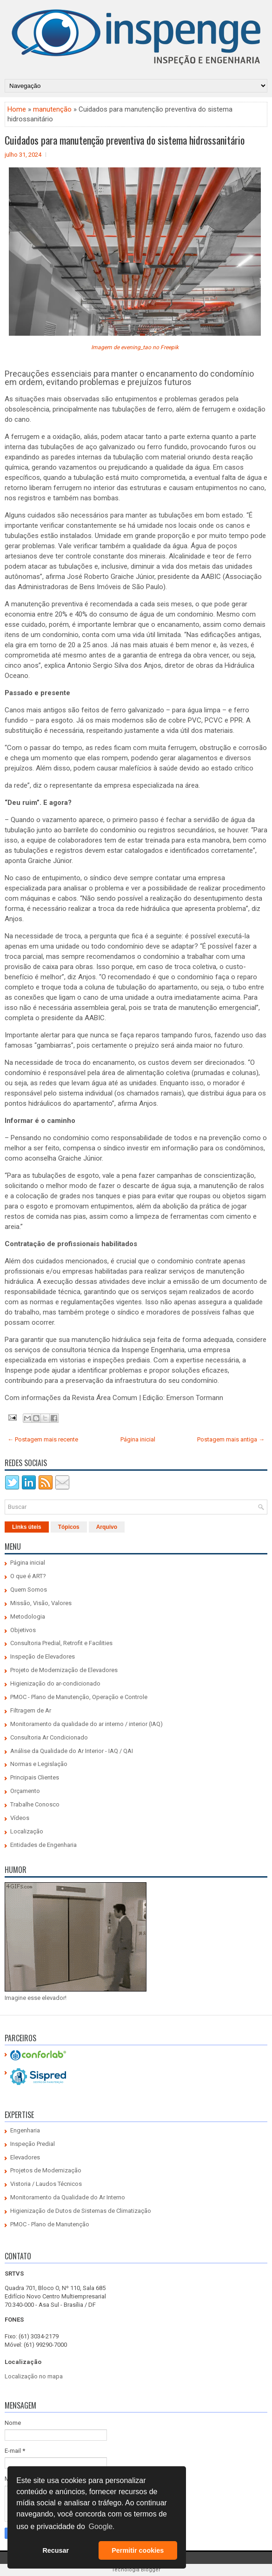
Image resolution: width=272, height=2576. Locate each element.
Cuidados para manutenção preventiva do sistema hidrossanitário (125, 140)
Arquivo (106, 1527)
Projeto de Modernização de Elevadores (64, 1669)
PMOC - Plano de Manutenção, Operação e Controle (78, 1696)
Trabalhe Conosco (35, 1804)
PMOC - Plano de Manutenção (49, 2224)
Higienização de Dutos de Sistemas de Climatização (80, 2210)
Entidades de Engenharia (43, 1844)
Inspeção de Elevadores (42, 1656)
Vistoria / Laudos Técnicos (46, 2183)
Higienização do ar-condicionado (55, 1683)
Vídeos (19, 1817)
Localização (26, 1831)
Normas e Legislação (38, 1763)
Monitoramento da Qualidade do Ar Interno (67, 2197)
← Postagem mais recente (42, 1439)
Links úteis (26, 1527)
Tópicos (69, 1527)
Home (16, 109)
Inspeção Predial (32, 2143)
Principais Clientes (34, 1777)
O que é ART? (28, 1576)
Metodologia (27, 1616)
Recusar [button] (55, 2550)
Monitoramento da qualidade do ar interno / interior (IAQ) (86, 1723)
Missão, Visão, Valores (41, 1603)
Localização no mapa (34, 2376)
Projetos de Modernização (45, 2170)
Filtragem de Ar (30, 1710)
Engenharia (25, 2130)
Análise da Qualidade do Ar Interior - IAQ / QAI (71, 1750)
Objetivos (23, 1630)
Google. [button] (101, 2526)
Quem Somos (28, 1589)
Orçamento (25, 1790)
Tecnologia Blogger (136, 2570)
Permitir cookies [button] (138, 2550)
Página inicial (137, 1439)
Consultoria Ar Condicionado (49, 1737)
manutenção (52, 109)
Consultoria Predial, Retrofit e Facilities (61, 1643)
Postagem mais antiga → (231, 1439)
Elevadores (25, 2157)
